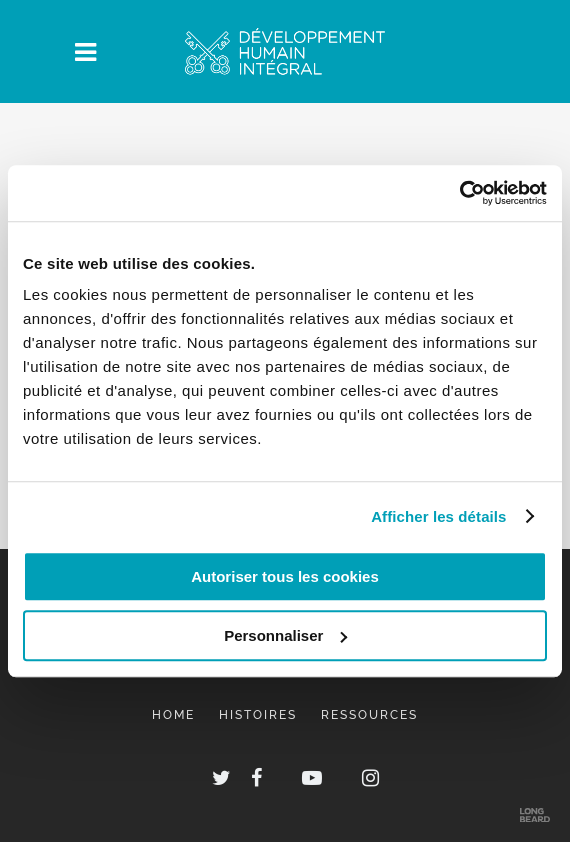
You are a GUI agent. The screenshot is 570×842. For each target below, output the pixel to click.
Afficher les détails (438, 516)
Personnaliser (285, 635)
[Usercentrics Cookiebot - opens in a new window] (459, 193)
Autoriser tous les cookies (285, 576)
